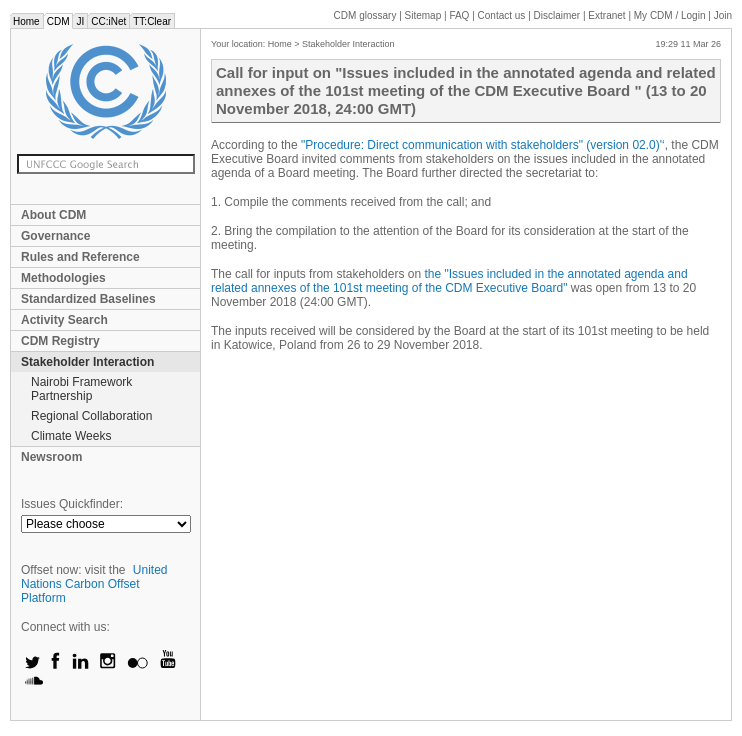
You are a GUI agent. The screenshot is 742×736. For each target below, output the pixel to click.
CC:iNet (108, 21)
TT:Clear (152, 21)
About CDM (53, 215)
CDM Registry (60, 341)
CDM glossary (365, 15)
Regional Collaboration (91, 416)
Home (26, 21)
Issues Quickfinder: (72, 504)
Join (723, 15)
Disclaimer (557, 15)
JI (80, 21)
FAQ (459, 15)
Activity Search (64, 320)
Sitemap (423, 15)
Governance (55, 236)
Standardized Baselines (88, 299)
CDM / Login (671, 15)
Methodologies (63, 278)
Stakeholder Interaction (87, 362)
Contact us (502, 15)
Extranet (606, 15)
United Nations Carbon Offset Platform (94, 584)
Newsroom (51, 457)
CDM (58, 21)
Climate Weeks (71, 436)
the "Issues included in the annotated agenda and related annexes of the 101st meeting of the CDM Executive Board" (449, 281)
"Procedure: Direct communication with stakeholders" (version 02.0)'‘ (483, 145)
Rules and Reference (80, 257)
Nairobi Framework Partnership (81, 389)
